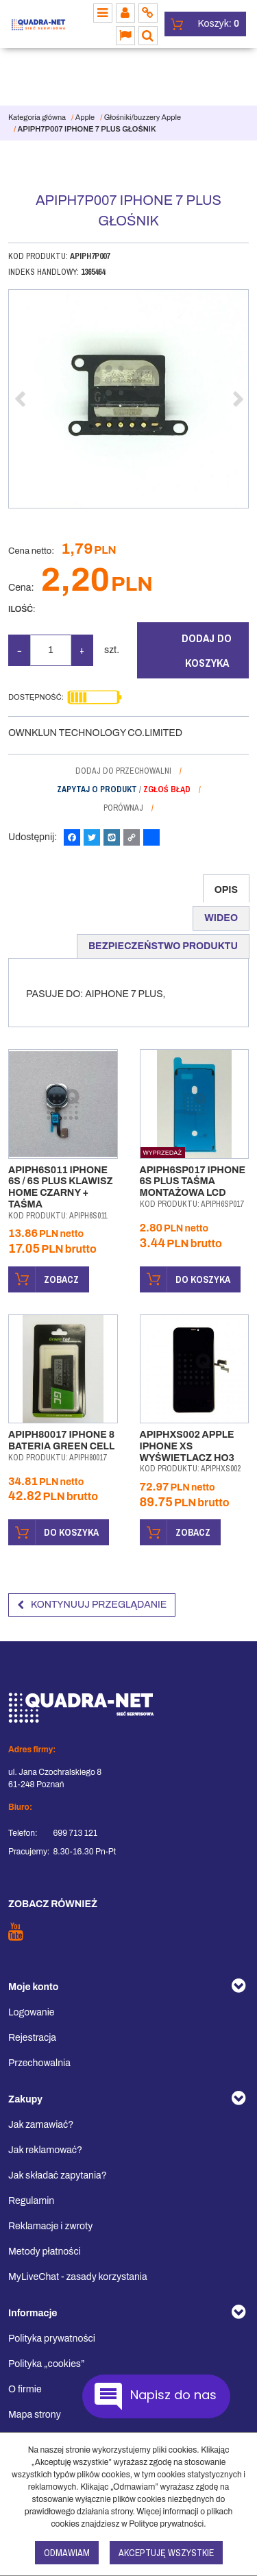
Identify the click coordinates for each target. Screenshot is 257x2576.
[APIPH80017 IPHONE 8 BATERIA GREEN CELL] (61, 1440)
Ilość (21, 609)
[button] (226, 888)
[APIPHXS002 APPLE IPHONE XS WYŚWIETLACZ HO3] (187, 1446)
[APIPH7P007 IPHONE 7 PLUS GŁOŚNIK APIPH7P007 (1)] (128, 399)
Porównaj (123, 807)
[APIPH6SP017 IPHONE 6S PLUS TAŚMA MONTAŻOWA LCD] (193, 1182)
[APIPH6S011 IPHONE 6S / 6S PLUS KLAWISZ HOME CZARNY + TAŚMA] (60, 1187)
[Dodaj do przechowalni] (128, 771)
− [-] (19, 650)
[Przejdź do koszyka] (218, 24)
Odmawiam (67, 2553)
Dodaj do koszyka (207, 650)
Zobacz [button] (44, 1279)
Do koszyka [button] (185, 1279)
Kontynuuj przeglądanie (92, 1605)
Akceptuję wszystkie (166, 2553)
